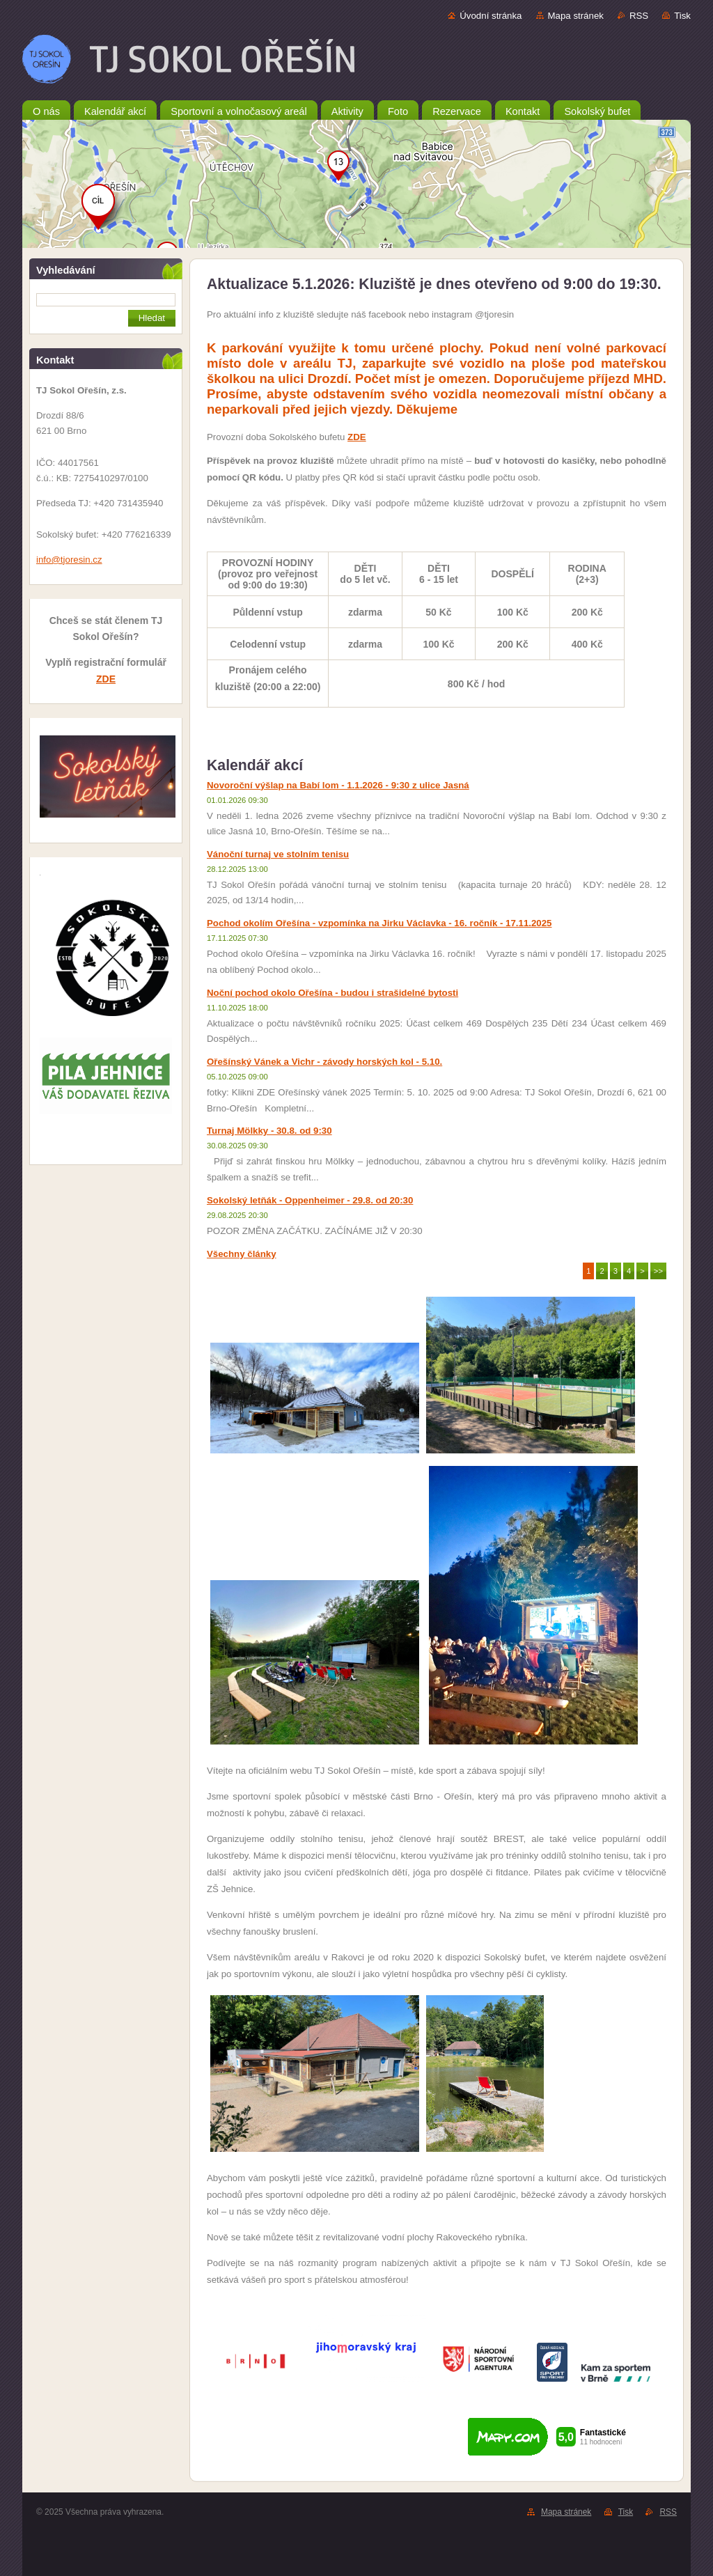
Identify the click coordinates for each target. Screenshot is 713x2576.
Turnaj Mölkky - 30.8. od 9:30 (269, 1130)
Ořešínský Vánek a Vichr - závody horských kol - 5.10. (324, 1061)
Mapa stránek (576, 15)
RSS (638, 15)
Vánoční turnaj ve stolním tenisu (278, 854)
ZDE (106, 679)
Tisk (682, 15)
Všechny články (241, 1254)
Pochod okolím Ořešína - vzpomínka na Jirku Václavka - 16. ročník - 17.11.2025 (379, 923)
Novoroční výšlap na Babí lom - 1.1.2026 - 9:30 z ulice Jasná (338, 785)
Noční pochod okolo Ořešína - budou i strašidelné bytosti (332, 993)
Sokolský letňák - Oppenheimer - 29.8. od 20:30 (310, 1200)
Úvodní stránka (491, 15)
